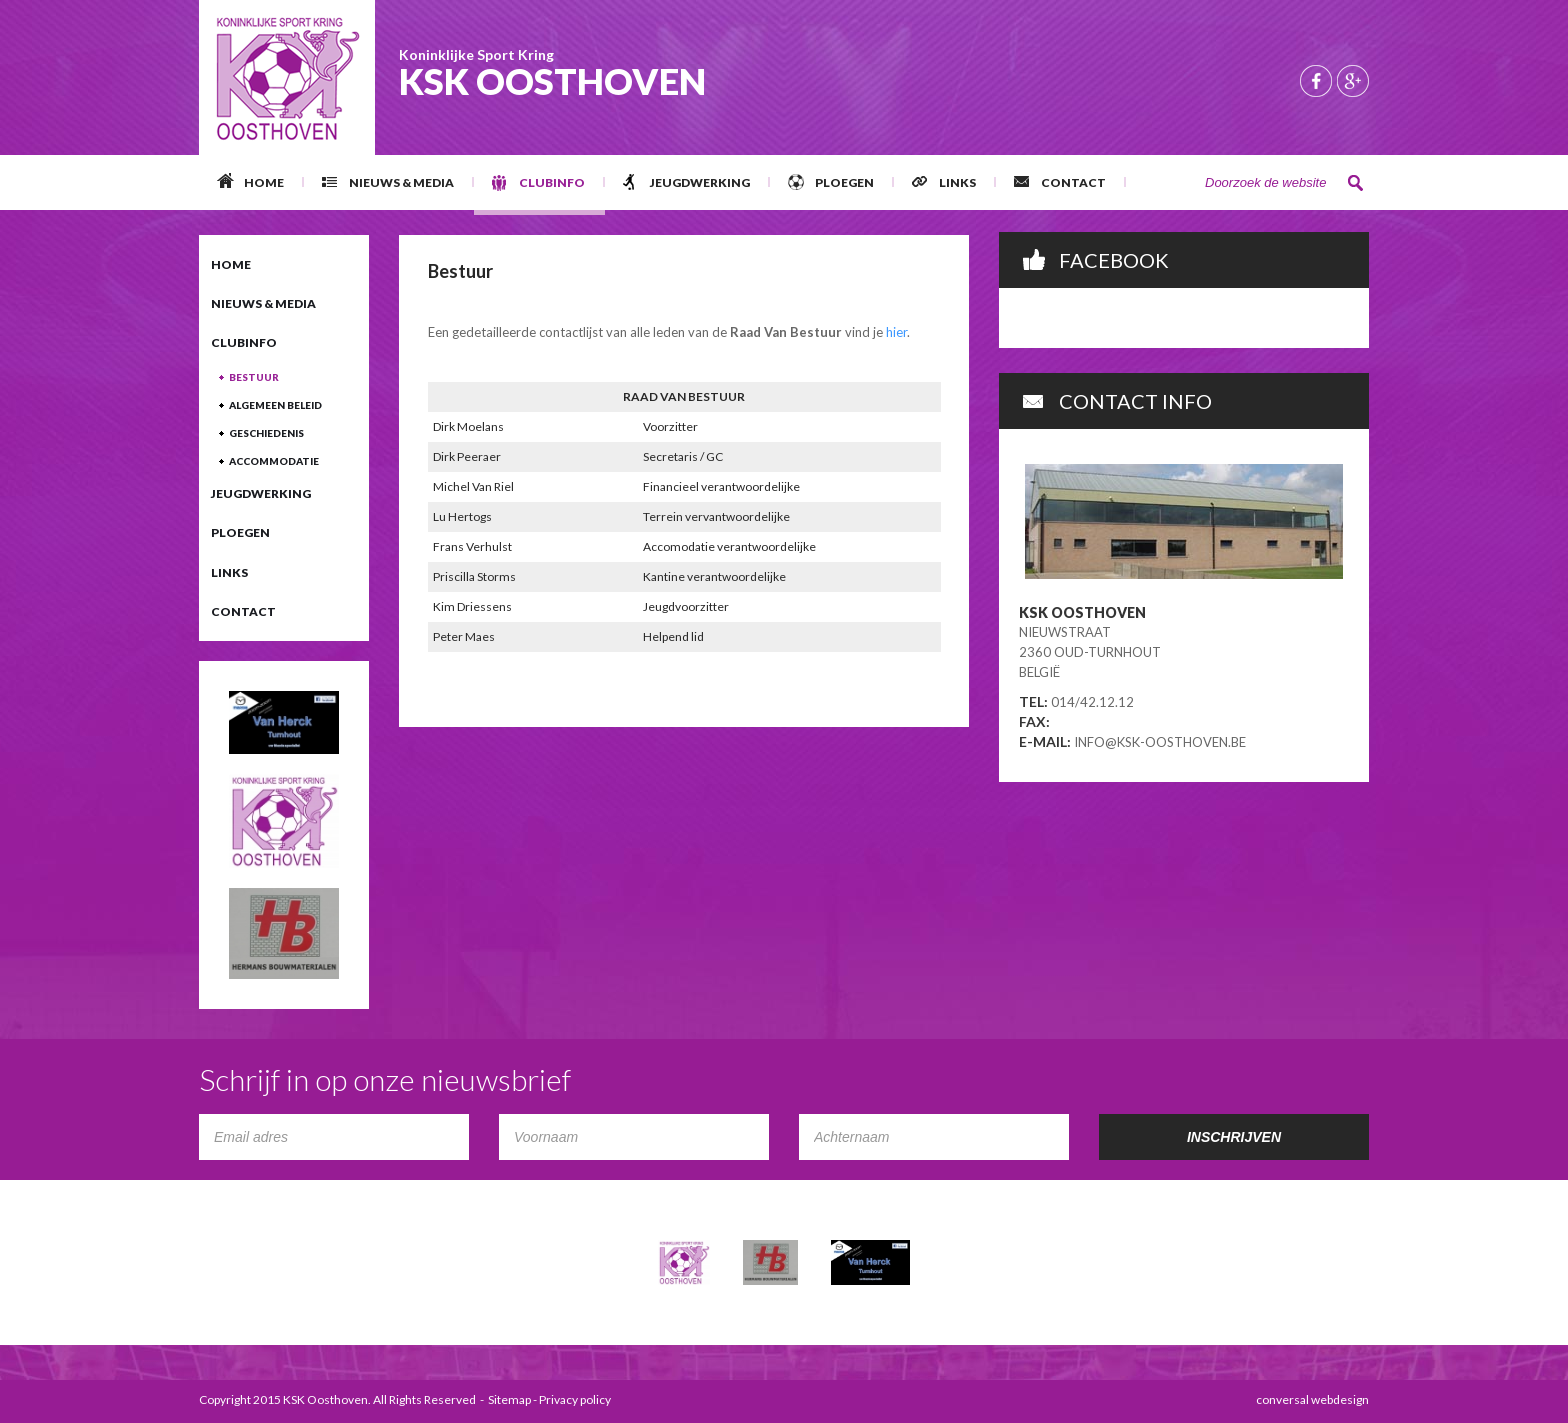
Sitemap (509, 1399)
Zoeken (1356, 183)
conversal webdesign (1312, 1399)
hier (896, 332)
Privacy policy (575, 1399)
